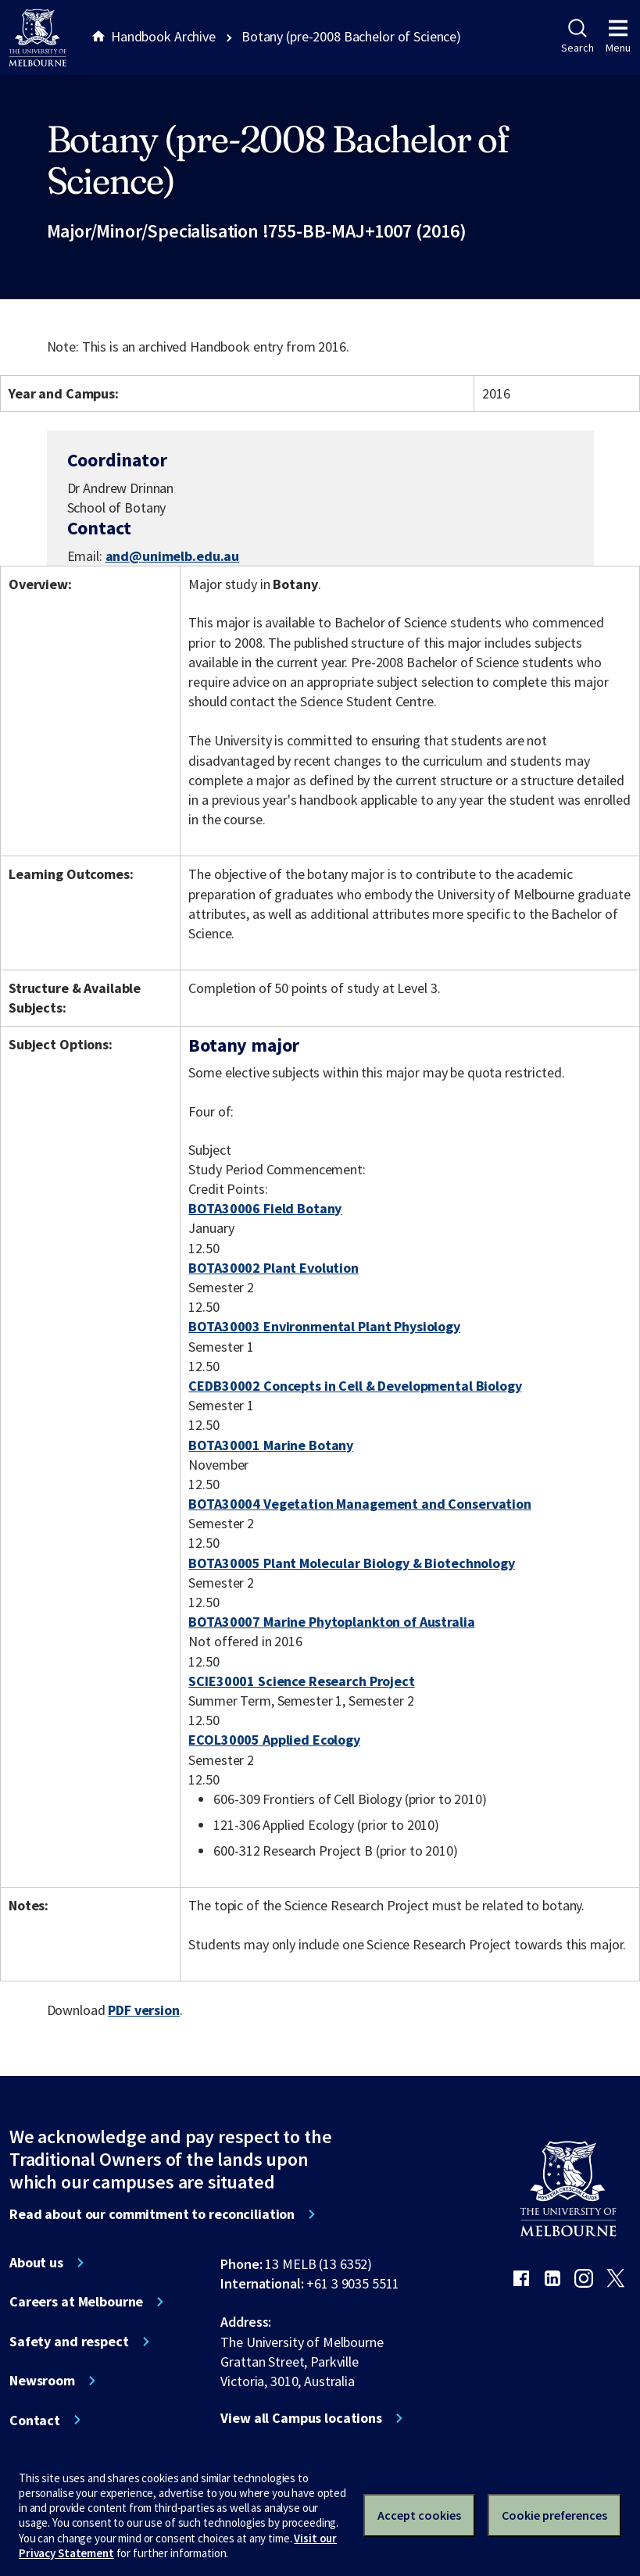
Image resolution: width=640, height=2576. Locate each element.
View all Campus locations (301, 2418)
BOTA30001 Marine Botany (270, 1445)
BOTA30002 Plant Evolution (273, 1268)
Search (577, 37)
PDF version (144, 2010)
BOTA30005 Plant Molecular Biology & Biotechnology (351, 1563)
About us (36, 2262)
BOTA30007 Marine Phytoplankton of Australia (331, 1622)
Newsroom (42, 2380)
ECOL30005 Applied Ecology (274, 1740)
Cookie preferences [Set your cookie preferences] (554, 2515)
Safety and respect (69, 2341)
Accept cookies (419, 2515)
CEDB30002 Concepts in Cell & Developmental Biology (354, 1386)
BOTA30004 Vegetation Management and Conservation (359, 1504)
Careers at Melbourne (76, 2301)
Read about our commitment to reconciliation (152, 2214)
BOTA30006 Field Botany (264, 1208)
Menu (618, 37)
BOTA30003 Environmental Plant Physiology (324, 1326)
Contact (34, 2420)
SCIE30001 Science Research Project (301, 1681)
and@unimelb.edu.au (172, 556)
